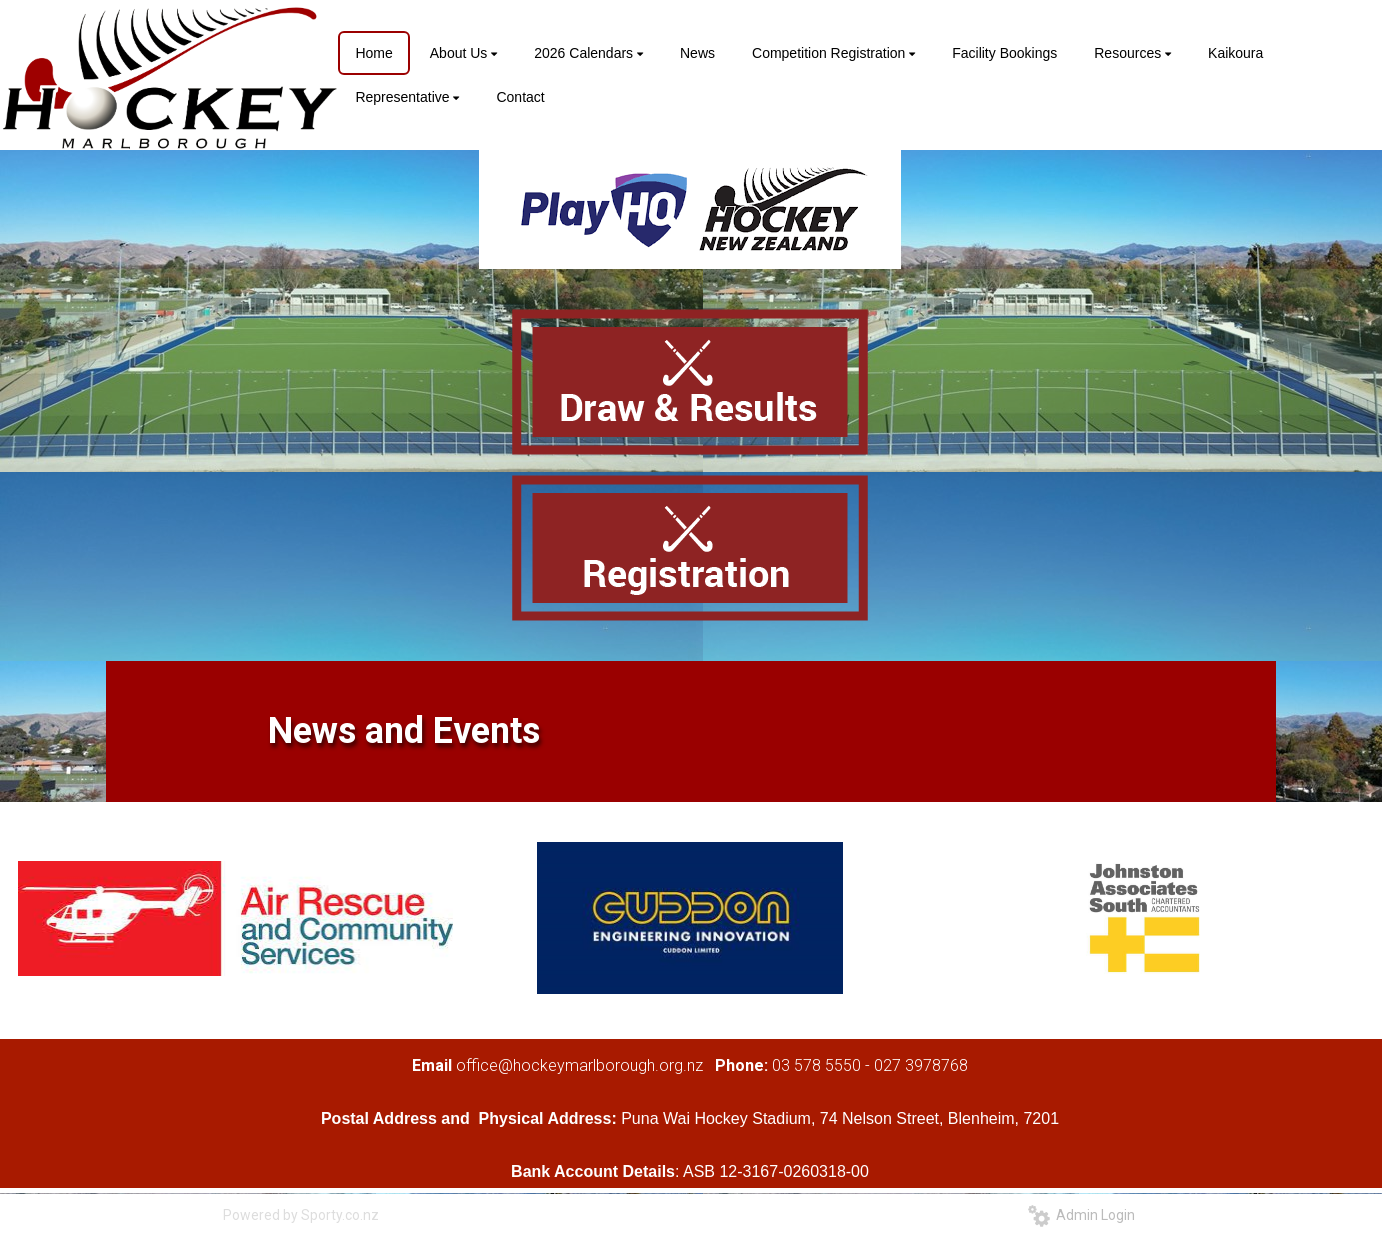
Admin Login (1081, 1215)
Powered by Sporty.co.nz (301, 1215)
